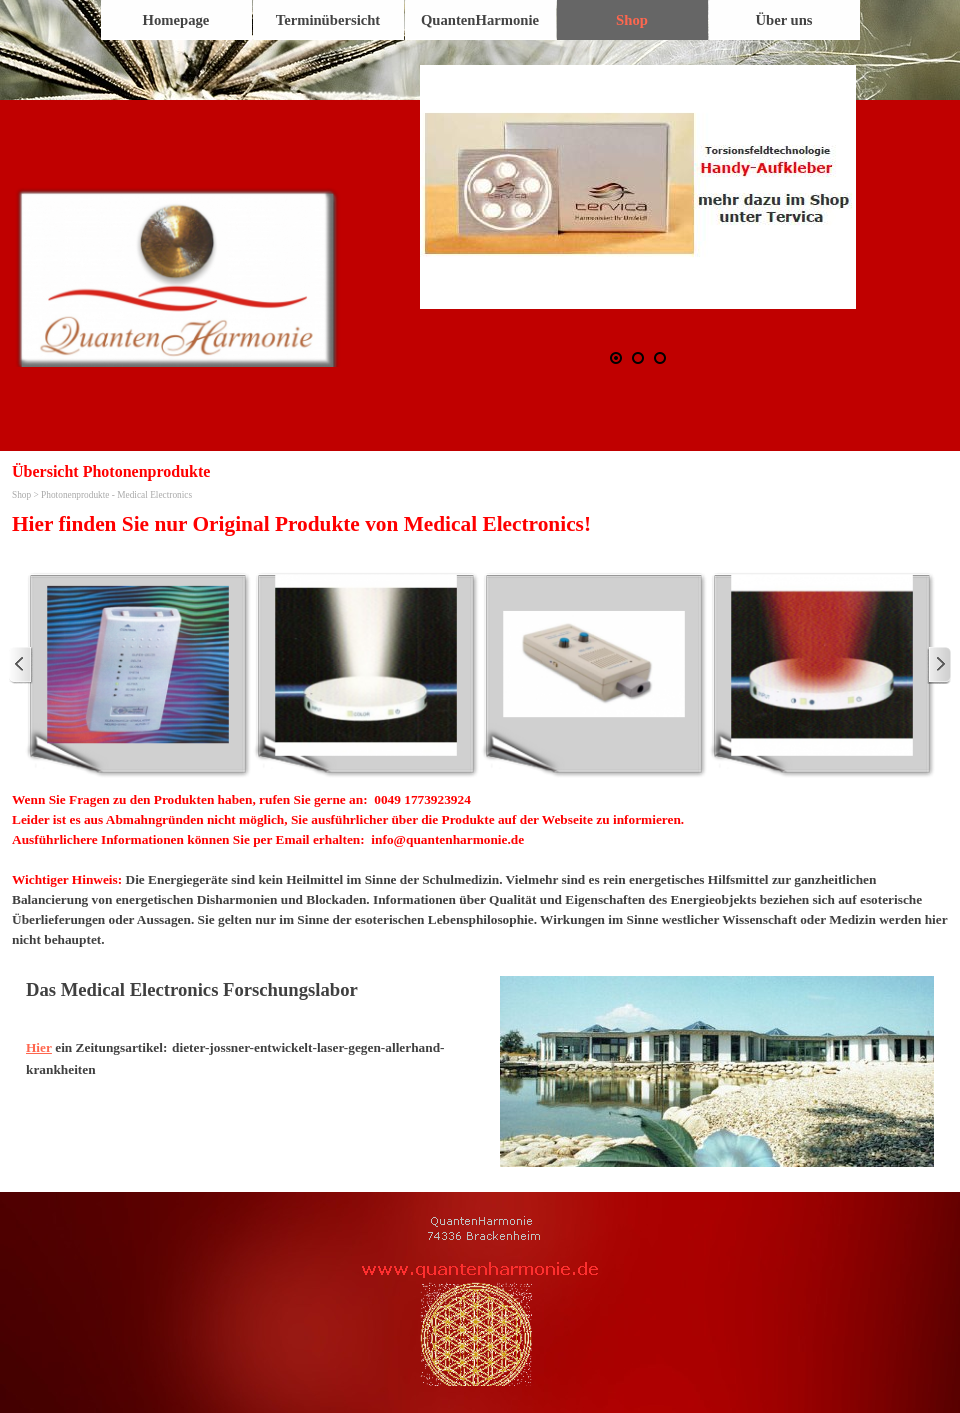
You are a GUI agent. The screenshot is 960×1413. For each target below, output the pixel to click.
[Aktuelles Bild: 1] (616, 358)
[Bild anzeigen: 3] (660, 358)
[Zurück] (21, 665)
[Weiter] (939, 665)
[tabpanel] (480, 524)
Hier (39, 1047)
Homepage (176, 20)
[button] (638, 187)
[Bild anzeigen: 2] (638, 358)
